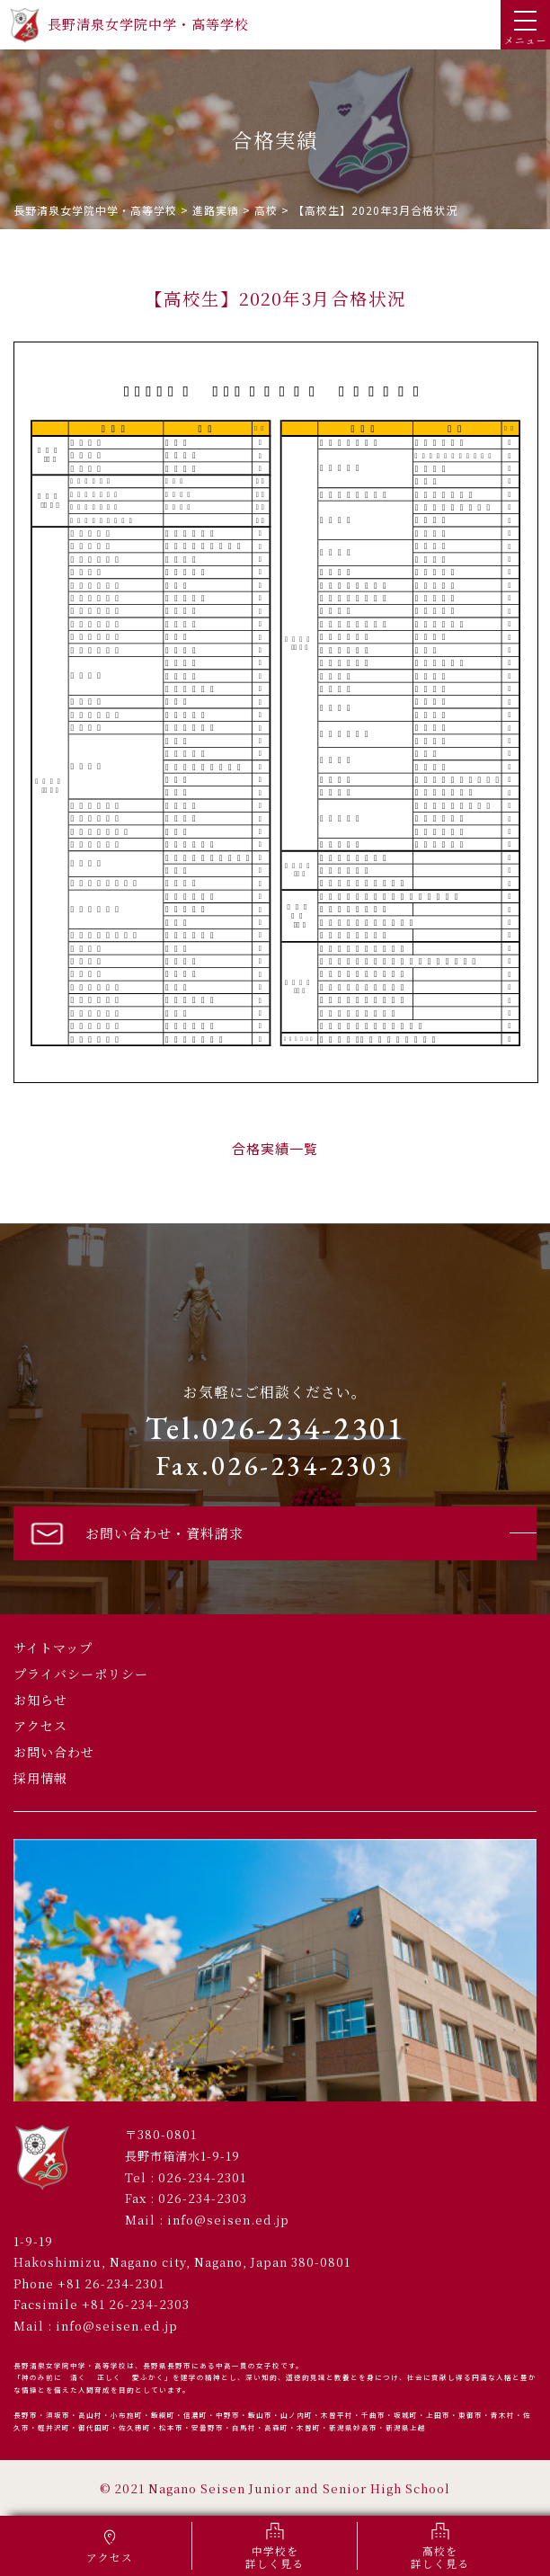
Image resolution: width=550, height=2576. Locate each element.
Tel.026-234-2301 (275, 1428)
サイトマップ (53, 1647)
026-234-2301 (202, 2177)
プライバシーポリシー (80, 1673)
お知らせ (40, 1699)
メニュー (525, 29)
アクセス (40, 1725)
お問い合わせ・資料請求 (135, 1533)
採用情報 (40, 1778)
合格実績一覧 (275, 1148)
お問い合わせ (53, 1751)
